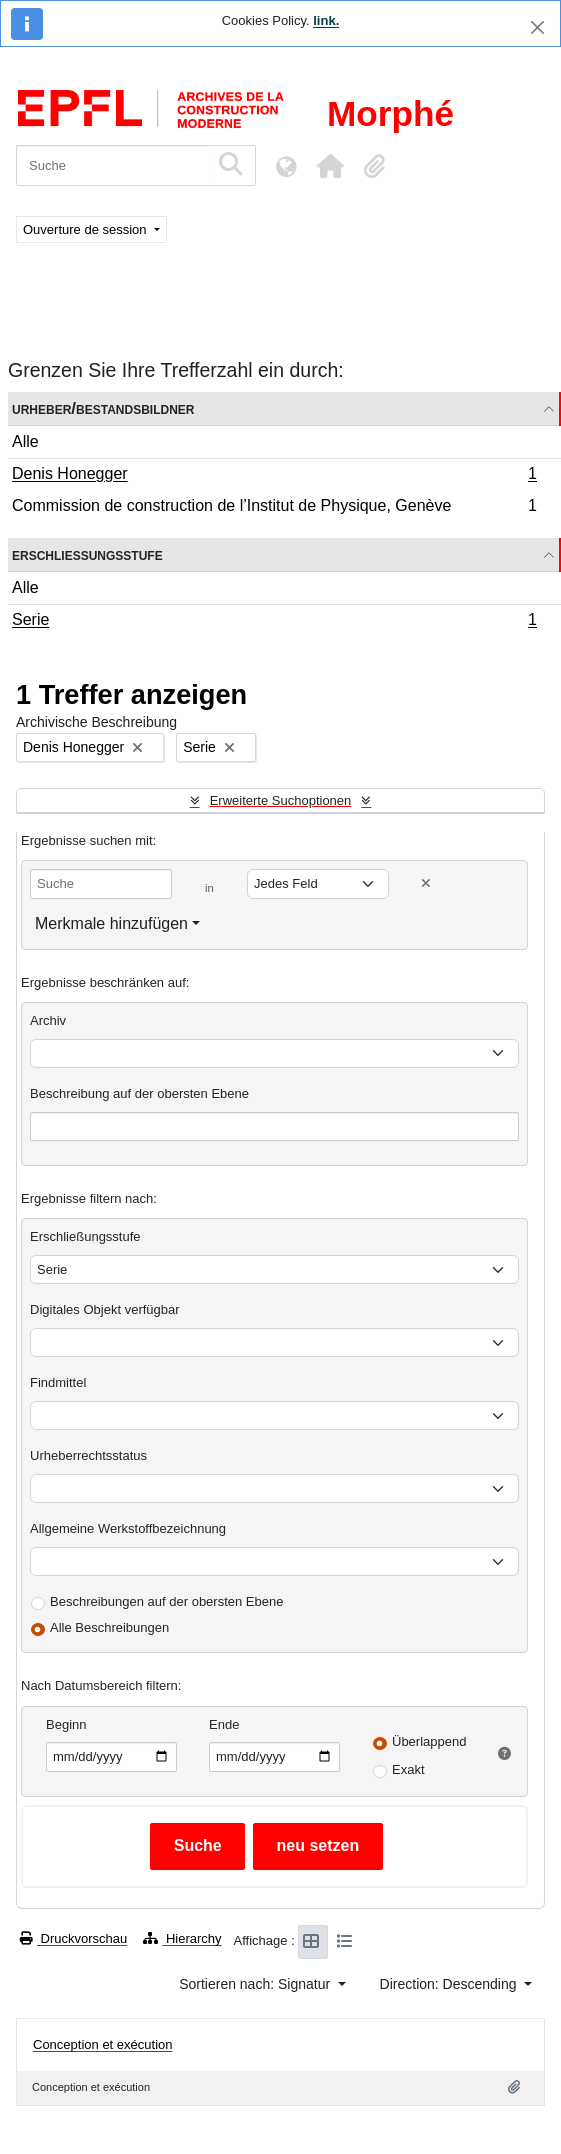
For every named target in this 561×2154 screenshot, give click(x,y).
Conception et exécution (102, 2044)
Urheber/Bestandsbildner (103, 408)
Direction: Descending (450, 1984)
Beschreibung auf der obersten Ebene (139, 1093)
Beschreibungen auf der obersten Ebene (166, 1601)
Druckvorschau (73, 1938)
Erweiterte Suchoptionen (281, 800)
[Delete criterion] (426, 883)
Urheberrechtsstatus (88, 1455)
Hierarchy (182, 1938)
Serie (274, 622)
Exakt (408, 1769)
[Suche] (112, 165)
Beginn (66, 1724)
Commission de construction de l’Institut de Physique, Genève (274, 508)
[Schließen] (537, 27)
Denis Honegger (274, 476)
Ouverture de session (86, 229)
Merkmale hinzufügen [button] (111, 923)
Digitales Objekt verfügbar (105, 1309)
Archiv (48, 1020)
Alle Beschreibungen (109, 1627)
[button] (330, 166)
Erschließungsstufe (87, 554)
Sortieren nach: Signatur (256, 1984)
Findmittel (58, 1382)
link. (326, 20)
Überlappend (429, 1741)
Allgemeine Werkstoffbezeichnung (128, 1528)
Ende (224, 1724)
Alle (25, 441)
